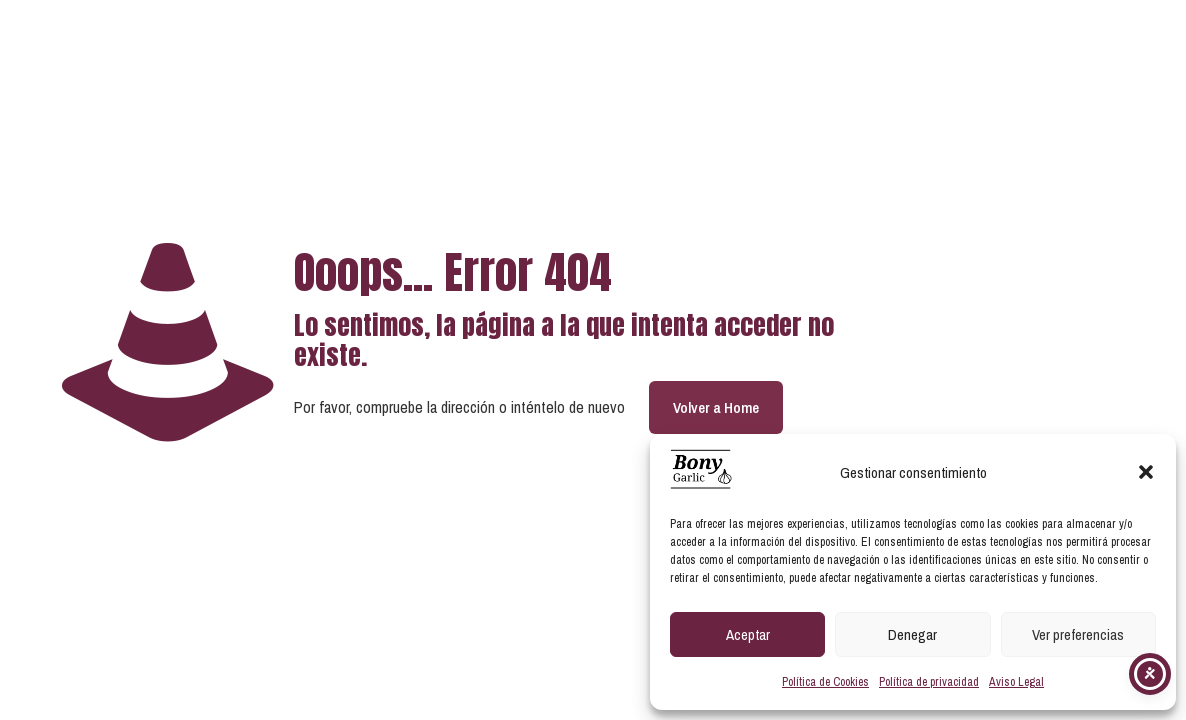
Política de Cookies (825, 682)
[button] (1146, 472)
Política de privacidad (929, 682)
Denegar (912, 634)
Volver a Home (716, 407)
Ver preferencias (1078, 634)
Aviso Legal (1016, 682)
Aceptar (748, 634)
